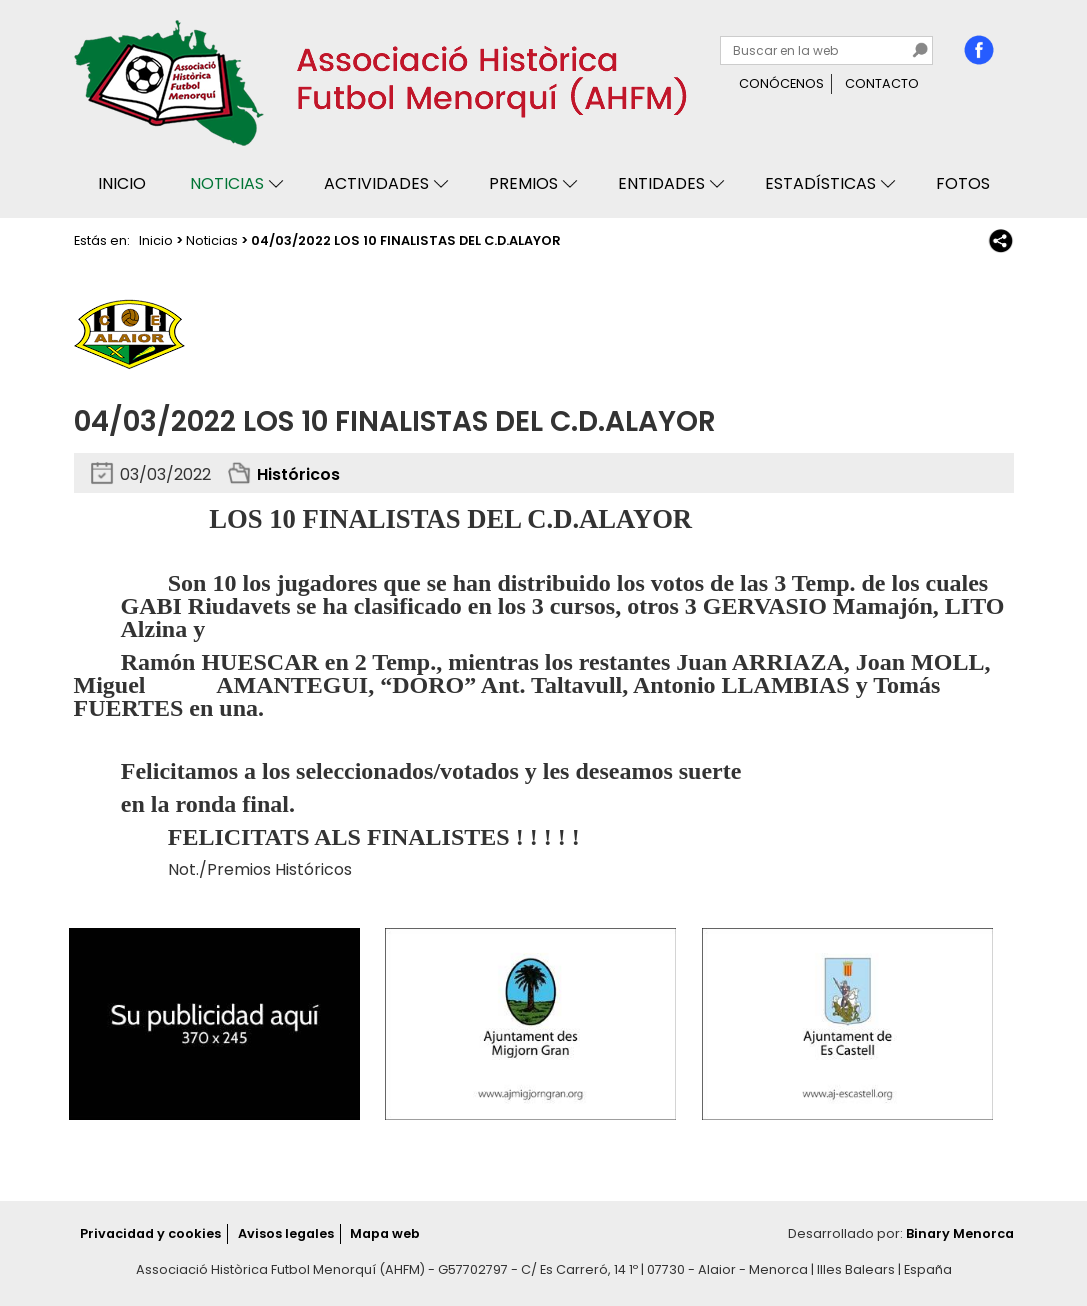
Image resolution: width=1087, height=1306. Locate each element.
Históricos (298, 474)
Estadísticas (820, 183)
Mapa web (385, 1233)
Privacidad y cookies (150, 1233)
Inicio (122, 183)
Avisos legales (286, 1233)
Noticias (227, 183)
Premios (523, 183)
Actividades (376, 183)
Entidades (661, 183)
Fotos (963, 183)
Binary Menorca (960, 1233)
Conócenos (781, 83)
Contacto (882, 83)
